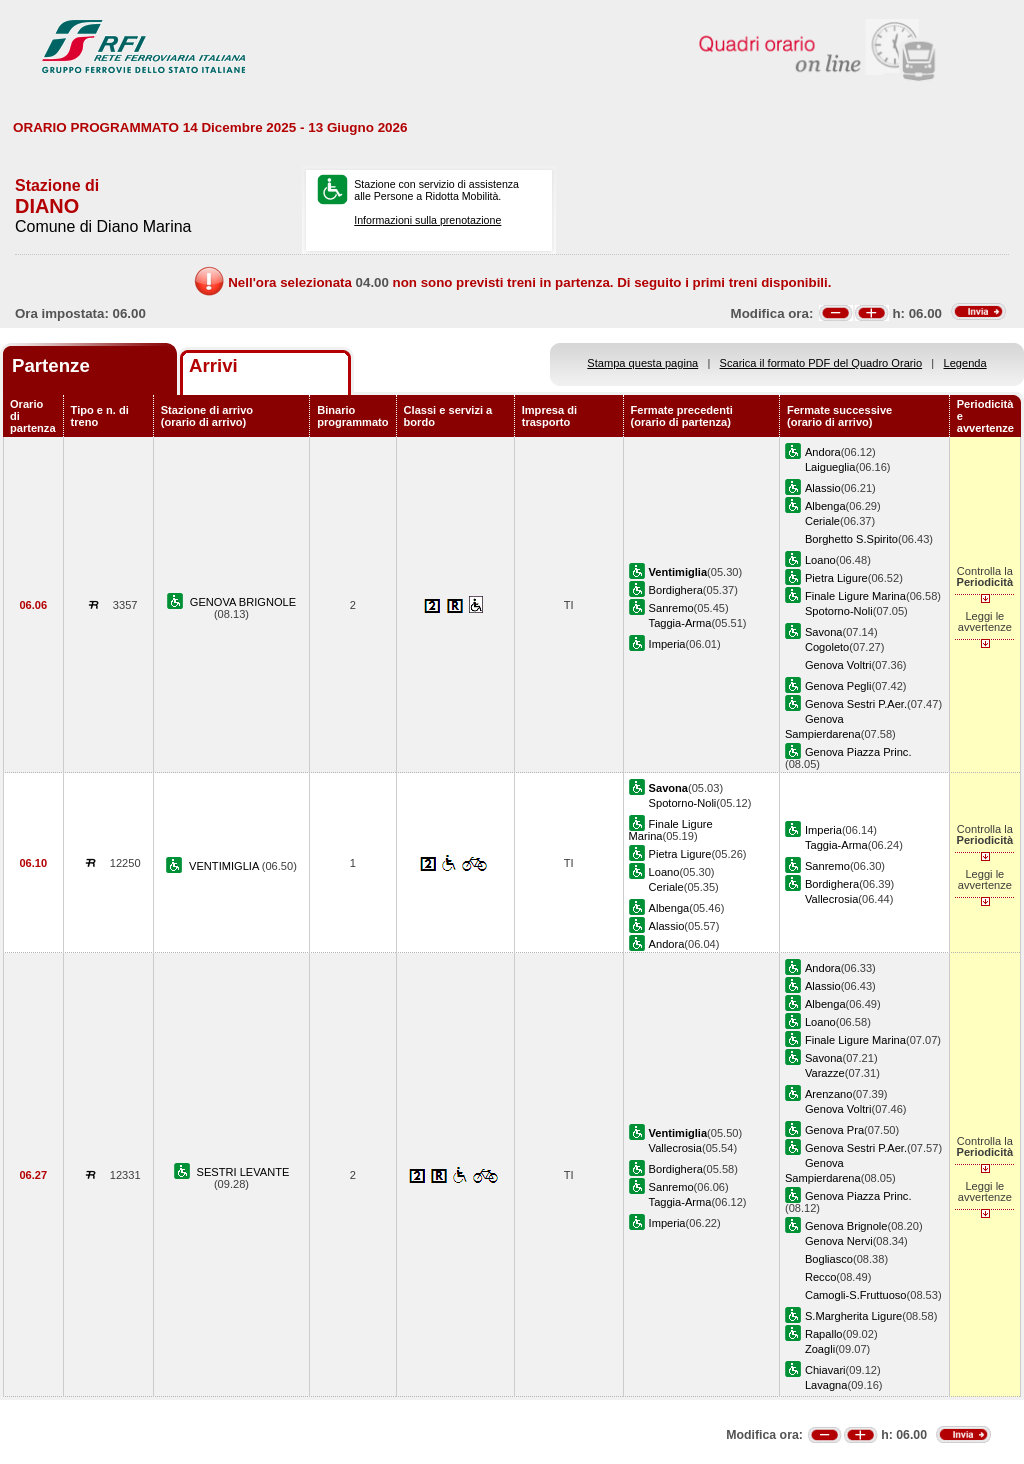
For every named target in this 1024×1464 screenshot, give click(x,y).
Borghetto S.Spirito (851, 539)
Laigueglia (830, 467)
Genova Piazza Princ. (858, 752)
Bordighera (676, 590)
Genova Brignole (846, 1226)
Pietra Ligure (836, 578)
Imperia (667, 644)
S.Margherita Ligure (853, 1316)
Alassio (823, 488)
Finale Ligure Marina (855, 596)
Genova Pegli (838, 686)
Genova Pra (834, 1130)
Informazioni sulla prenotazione (427, 220)
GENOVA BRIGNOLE (243, 602)
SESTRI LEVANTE (243, 1172)
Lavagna (826, 1385)
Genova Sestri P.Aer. (856, 704)
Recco (820, 1277)
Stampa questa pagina (642, 363)
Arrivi (213, 365)
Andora (823, 452)
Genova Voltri (838, 665)
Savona (824, 632)
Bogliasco (829, 1259)
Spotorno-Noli (839, 611)
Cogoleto (827, 647)
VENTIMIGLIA (225, 866)
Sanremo (671, 608)
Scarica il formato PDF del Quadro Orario (821, 363)
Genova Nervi (839, 1241)
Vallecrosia (831, 899)
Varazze (825, 1073)
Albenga (825, 506)
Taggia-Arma (680, 623)
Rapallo (824, 1334)
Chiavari (825, 1370)
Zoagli (820, 1349)
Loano (820, 560)
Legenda (965, 363)
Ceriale (822, 521)
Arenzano (828, 1094)
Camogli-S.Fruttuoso (856, 1295)
